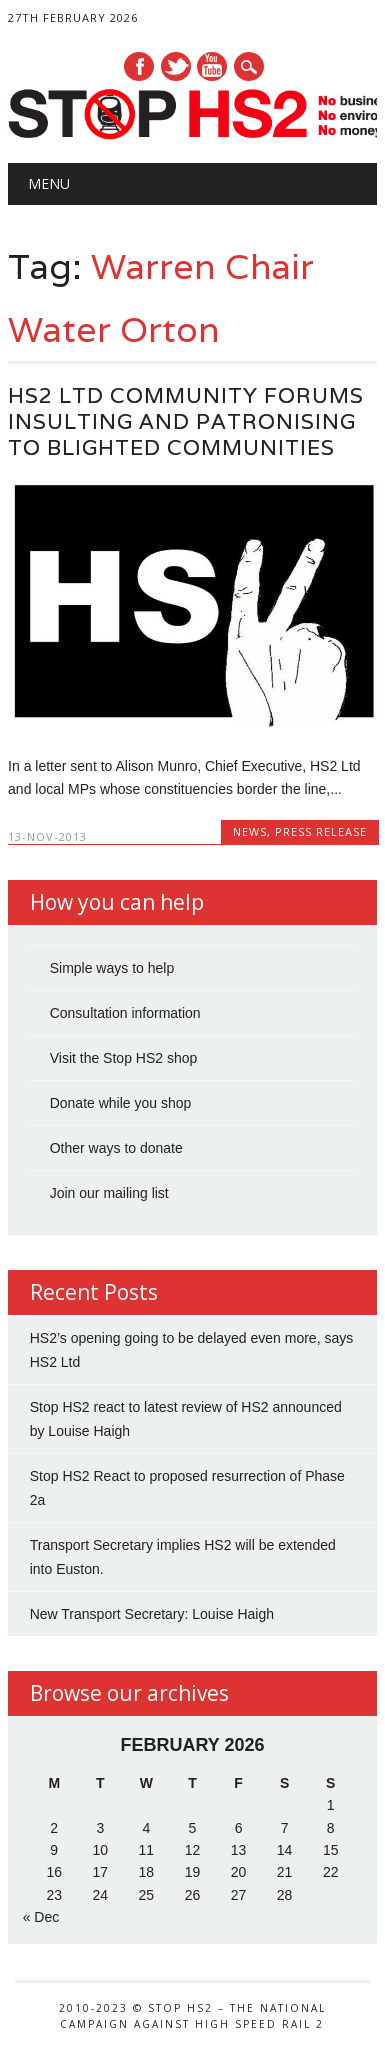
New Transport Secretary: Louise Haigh (152, 1614)
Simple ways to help (112, 968)
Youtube (212, 66)
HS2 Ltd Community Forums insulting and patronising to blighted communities (186, 421)
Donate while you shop (121, 1103)
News (250, 831)
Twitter (176, 66)
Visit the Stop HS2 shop (124, 1058)
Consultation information (125, 1013)
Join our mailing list (109, 1193)
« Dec (41, 1917)
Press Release (321, 831)
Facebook (139, 66)
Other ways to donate (116, 1148)
